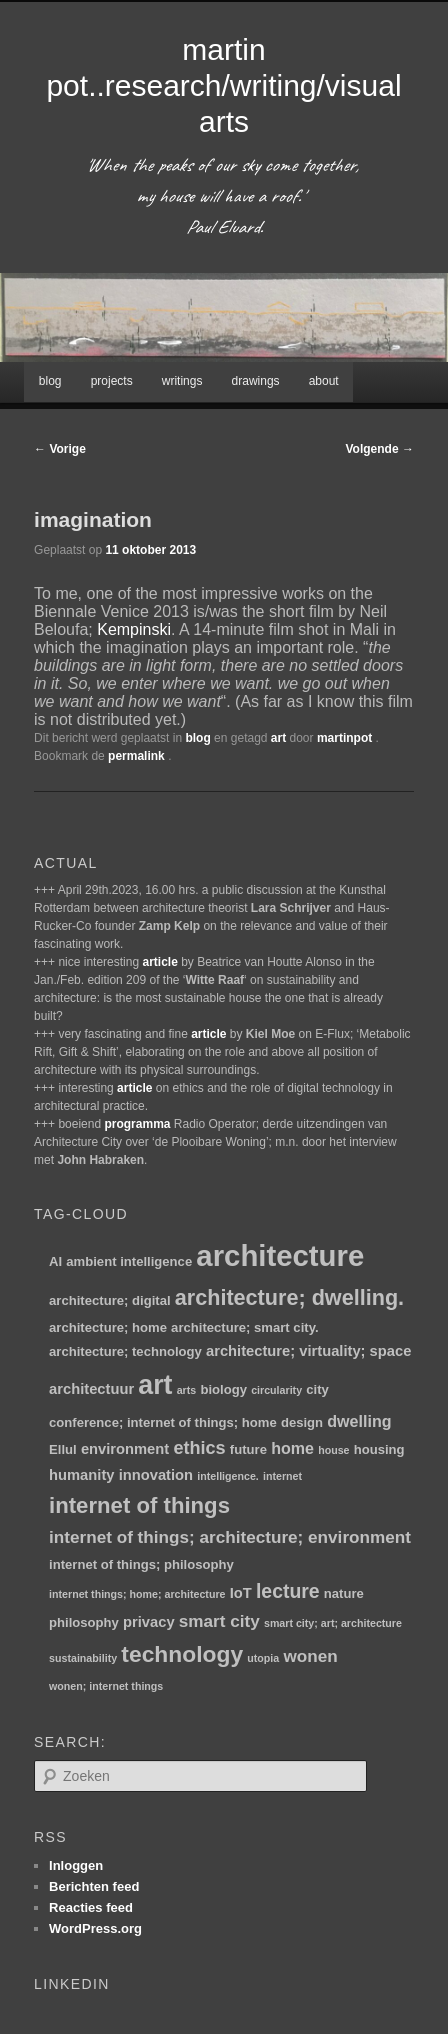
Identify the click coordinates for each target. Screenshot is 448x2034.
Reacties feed (91, 1907)
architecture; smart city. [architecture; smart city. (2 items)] (244, 1327)
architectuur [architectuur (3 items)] (91, 1389)
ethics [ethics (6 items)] (199, 1448)
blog (50, 381)
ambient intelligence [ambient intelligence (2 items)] (129, 1261)
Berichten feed (94, 1886)
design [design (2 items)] (302, 1422)
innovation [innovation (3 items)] (156, 1475)
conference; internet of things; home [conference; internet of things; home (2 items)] (163, 1422)
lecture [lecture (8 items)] (288, 1591)
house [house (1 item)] (333, 1450)
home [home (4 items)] (292, 1448)
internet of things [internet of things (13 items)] (139, 1505)
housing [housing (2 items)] (379, 1449)
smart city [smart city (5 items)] (219, 1621)
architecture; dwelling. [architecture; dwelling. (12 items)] (289, 1297)
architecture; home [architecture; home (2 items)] (108, 1327)
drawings (256, 381)
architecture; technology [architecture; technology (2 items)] (125, 1351)
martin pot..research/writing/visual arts (223, 85)
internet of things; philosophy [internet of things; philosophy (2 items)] (141, 1564)
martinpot (346, 738)
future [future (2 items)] (248, 1449)
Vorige (60, 449)
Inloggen (76, 1865)
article (159, 962)
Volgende (380, 449)
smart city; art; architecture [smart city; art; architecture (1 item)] (333, 1623)
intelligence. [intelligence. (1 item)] (228, 1476)
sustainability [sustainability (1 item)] (83, 1658)
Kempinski (134, 629)
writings (182, 381)
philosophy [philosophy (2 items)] (84, 1622)
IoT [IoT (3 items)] (241, 1593)
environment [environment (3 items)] (125, 1449)
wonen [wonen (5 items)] (310, 1656)
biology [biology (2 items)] (223, 1389)
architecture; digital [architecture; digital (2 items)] (110, 1300)
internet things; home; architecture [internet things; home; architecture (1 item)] (137, 1594)
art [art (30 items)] (155, 1385)
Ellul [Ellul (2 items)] (63, 1449)
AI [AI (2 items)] (55, 1261)
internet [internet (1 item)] (282, 1476)
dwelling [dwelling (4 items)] (359, 1421)
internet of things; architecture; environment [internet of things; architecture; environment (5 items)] (230, 1537)
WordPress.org (95, 1928)
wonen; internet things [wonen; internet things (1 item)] (106, 1686)
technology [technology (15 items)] (182, 1654)
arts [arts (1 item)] (187, 1390)
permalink (138, 756)
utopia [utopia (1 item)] (263, 1658)
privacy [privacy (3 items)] (149, 1622)
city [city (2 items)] (317, 1389)
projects (112, 381)
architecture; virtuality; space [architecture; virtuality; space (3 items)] (308, 1351)
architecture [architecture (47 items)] (280, 1255)
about (324, 381)
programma (137, 1124)
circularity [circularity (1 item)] (276, 1390)
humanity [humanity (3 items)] (81, 1475)
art (278, 738)
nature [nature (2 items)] (344, 1593)
